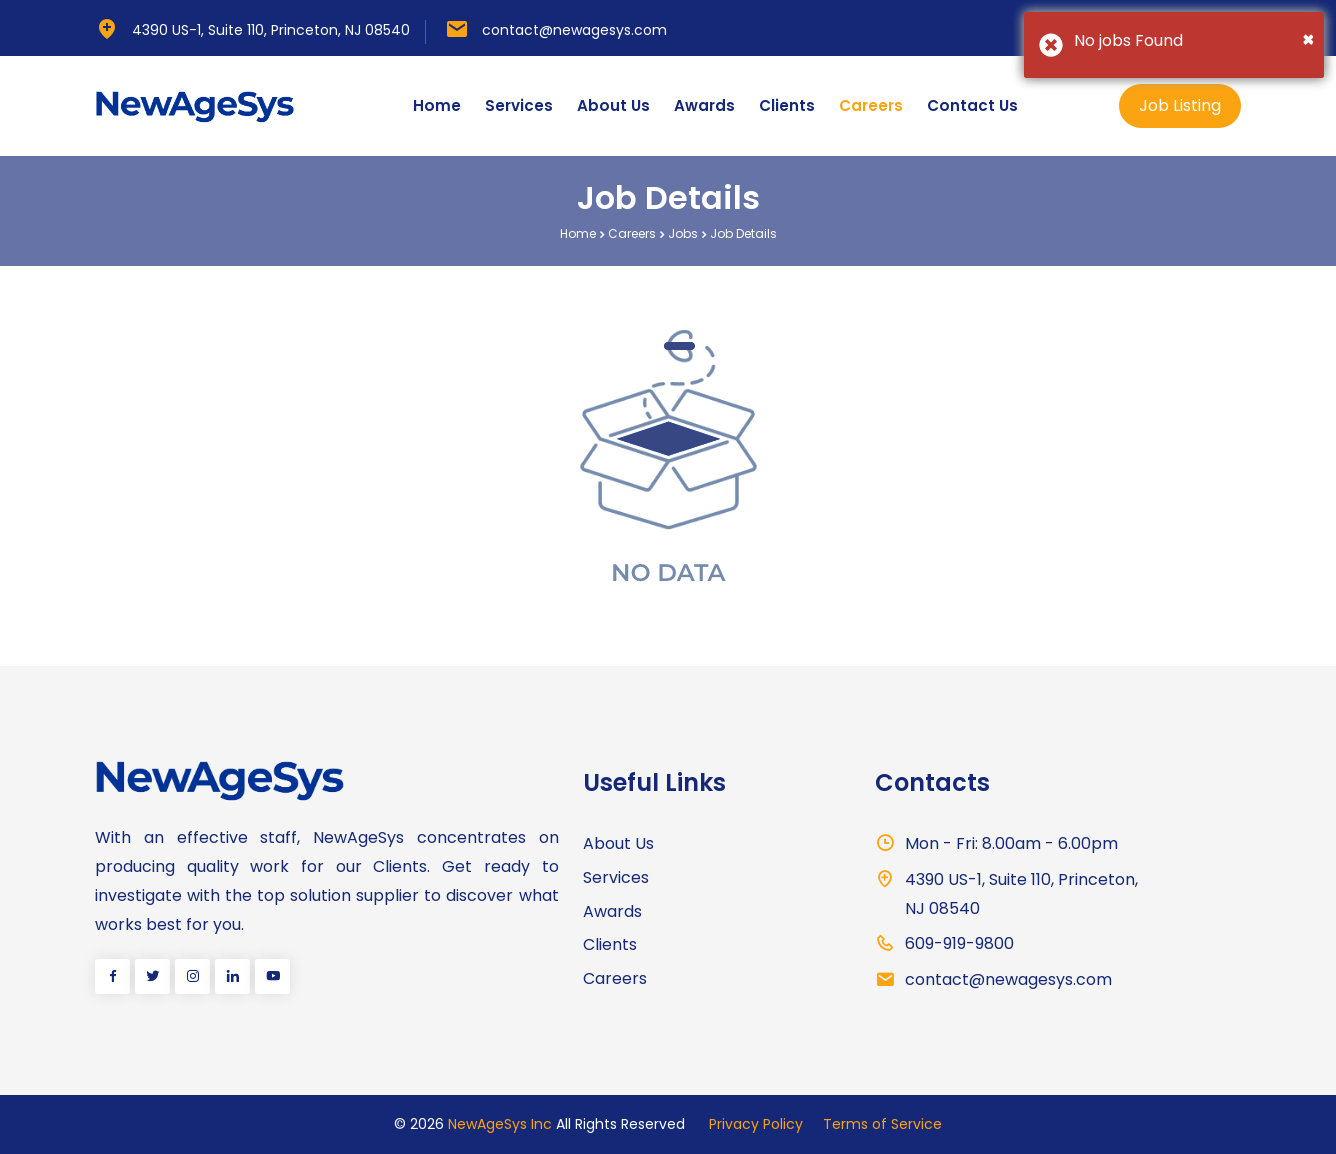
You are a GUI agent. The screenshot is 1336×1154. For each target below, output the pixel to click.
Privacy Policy (756, 1124)
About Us (613, 105)
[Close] (1308, 39)
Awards (704, 105)
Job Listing (1180, 105)
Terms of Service (882, 1124)
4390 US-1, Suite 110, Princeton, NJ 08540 (271, 30)
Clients (787, 105)
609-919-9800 (959, 943)
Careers (871, 105)
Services (519, 105)
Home (437, 105)
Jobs (683, 233)
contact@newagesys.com (574, 30)
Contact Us (972, 105)
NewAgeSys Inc (500, 1124)
